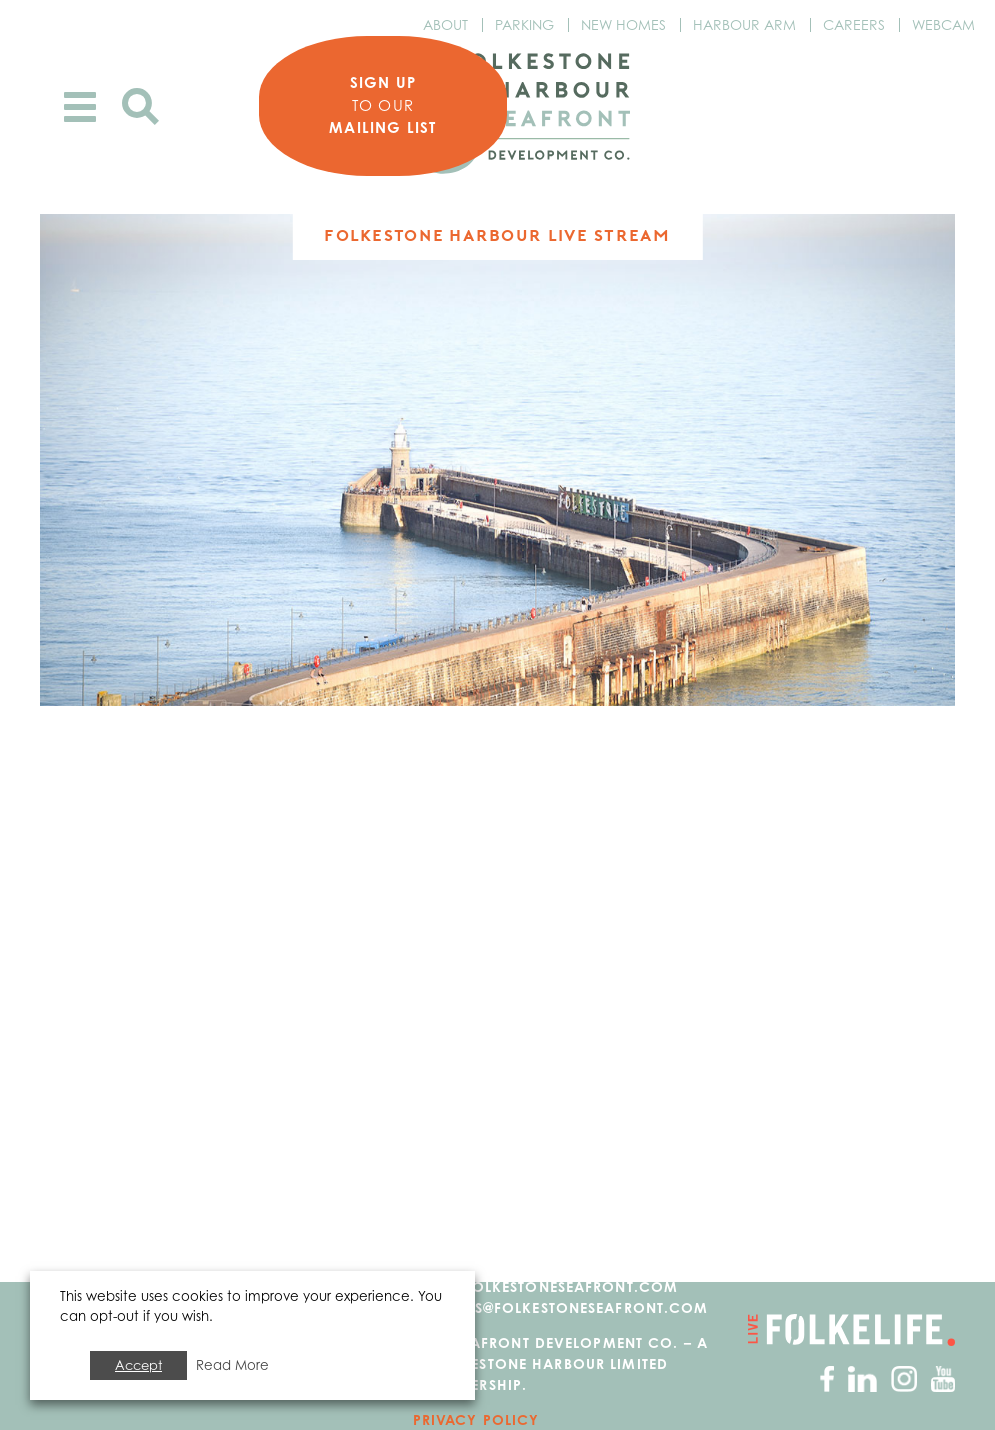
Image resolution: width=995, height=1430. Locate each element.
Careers (854, 24)
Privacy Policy (476, 1419)
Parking (524, 24)
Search (140, 106)
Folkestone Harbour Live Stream (497, 235)
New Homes (623, 24)
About (445, 24)
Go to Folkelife (851, 1330)
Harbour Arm (744, 24)
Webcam (943, 24)
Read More (232, 1365)
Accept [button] (138, 1365)
